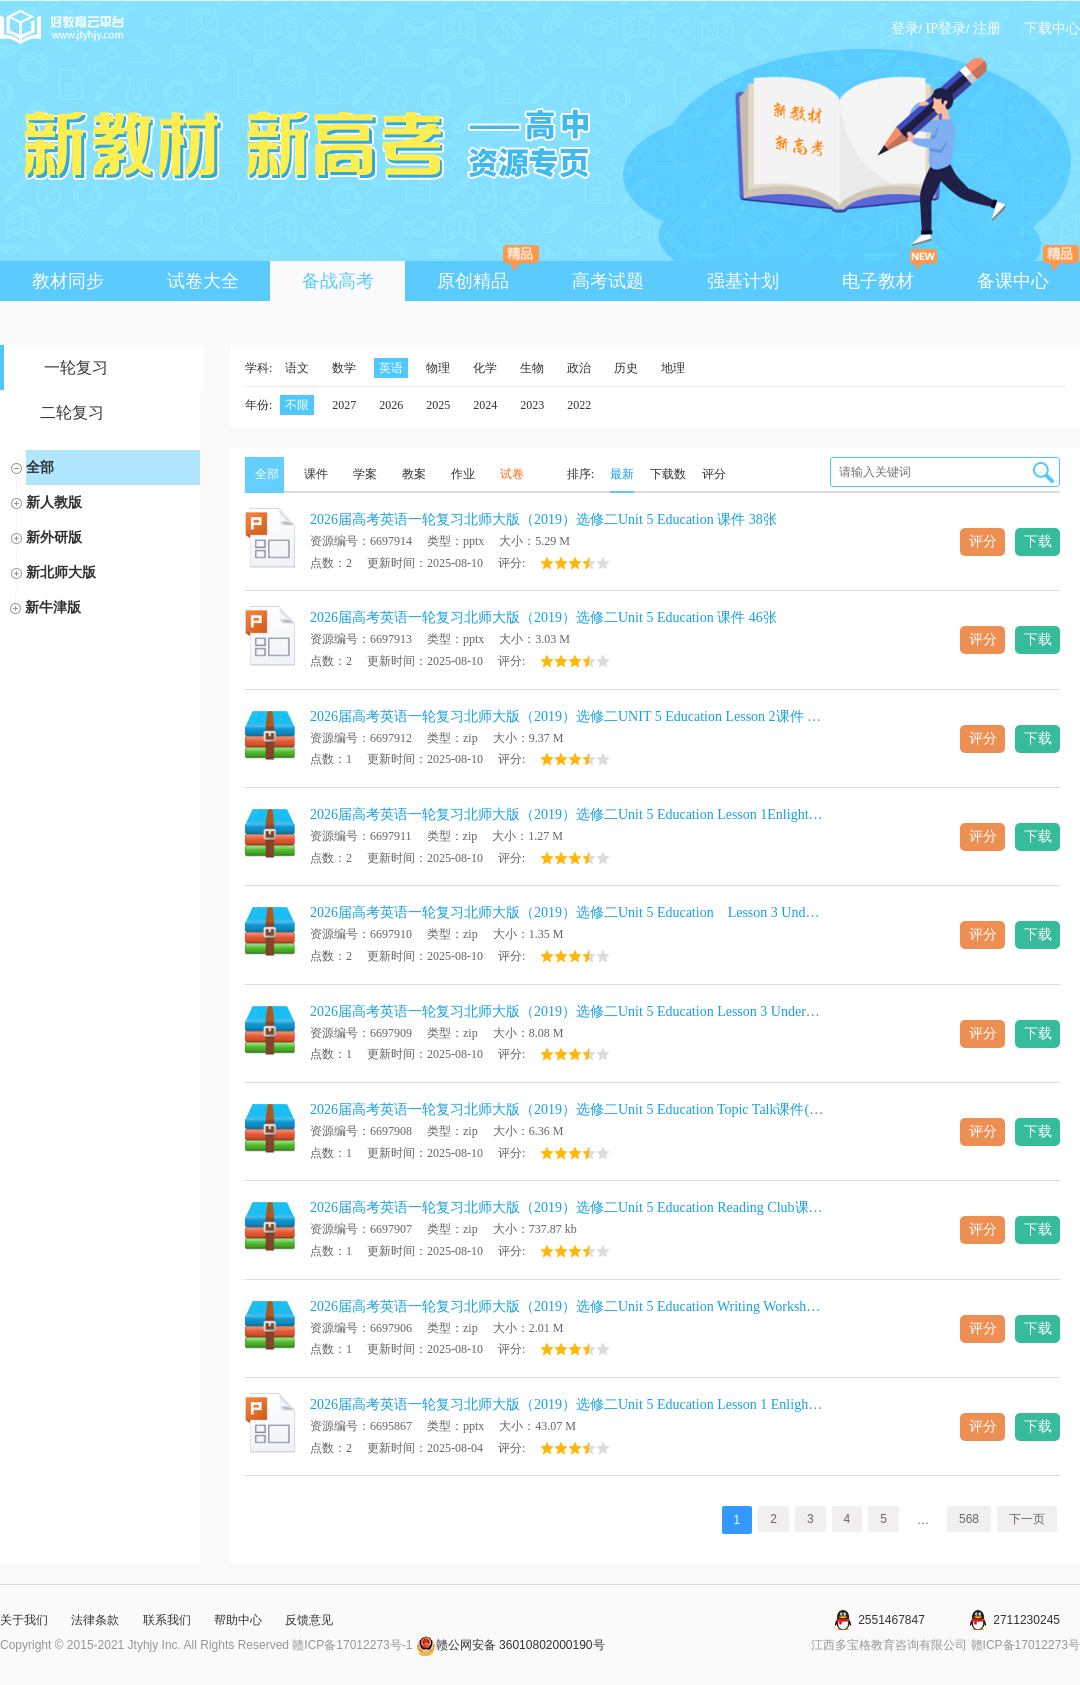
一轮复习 (76, 367)
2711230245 (1026, 1620)
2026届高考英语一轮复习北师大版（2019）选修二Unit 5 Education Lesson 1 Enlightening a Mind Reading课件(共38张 (567, 1404)
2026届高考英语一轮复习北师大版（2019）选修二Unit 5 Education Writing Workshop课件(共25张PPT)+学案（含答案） (567, 1306)
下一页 (1027, 1519)
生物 (532, 368)
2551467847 (891, 1620)
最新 (622, 474)
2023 (532, 405)
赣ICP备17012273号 (1025, 1645)
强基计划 (743, 281)
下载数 (668, 474)
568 (969, 1519)
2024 (485, 405)
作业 (463, 474)
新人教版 (54, 502)
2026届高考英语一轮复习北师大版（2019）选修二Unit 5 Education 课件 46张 (543, 617)
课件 (316, 474)
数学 (344, 368)
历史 (626, 368)
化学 (485, 368)
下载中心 (1052, 28)
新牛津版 (53, 607)
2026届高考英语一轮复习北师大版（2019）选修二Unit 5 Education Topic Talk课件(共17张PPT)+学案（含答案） (567, 1109)
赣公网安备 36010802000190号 (510, 1645)
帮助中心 (238, 1620)
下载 (1038, 541)
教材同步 (68, 281)
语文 (297, 368)
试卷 (512, 474)
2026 (391, 405)
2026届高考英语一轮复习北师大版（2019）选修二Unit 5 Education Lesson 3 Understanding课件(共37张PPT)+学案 (567, 912)
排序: (580, 474)
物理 (438, 368)
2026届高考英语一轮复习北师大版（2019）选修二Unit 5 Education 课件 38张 (543, 519)
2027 (344, 405)
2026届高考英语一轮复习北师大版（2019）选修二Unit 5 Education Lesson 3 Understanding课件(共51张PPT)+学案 (567, 1011)
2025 (438, 405)
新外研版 (54, 537)
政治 (579, 368)
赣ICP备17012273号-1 (352, 1645)
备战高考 (338, 281)
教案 (414, 474)
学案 (365, 474)
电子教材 (890, 276)
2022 (579, 405)
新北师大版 (61, 572)
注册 (987, 28)
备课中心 (1027, 276)
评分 (714, 474)
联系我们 (167, 1620)
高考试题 (608, 281)
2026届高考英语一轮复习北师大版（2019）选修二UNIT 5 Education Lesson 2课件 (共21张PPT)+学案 (567, 716)
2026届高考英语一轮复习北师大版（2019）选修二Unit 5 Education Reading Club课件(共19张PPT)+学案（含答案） (567, 1207)
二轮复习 (72, 412)
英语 (391, 368)
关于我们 (24, 1620)
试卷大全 (203, 281)
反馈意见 (309, 1620)
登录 (905, 28)
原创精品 (487, 276)
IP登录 (946, 28)
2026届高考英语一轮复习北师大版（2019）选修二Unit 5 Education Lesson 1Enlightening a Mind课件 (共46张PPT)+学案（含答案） (567, 814)
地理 (673, 368)
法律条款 (95, 1620)
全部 (40, 467)
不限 (297, 405)
